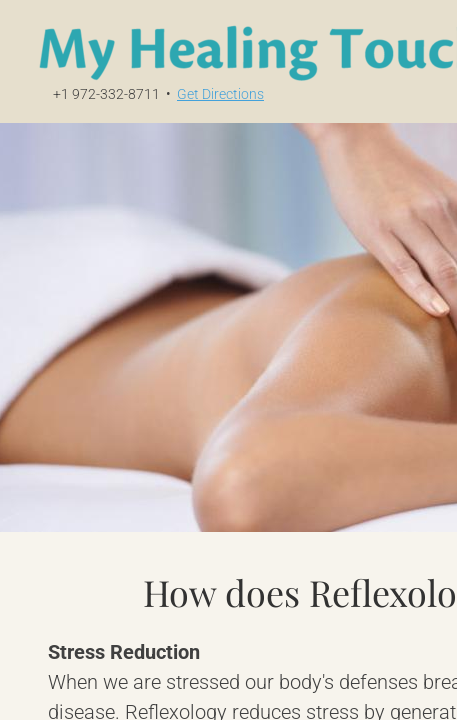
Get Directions (220, 94)
